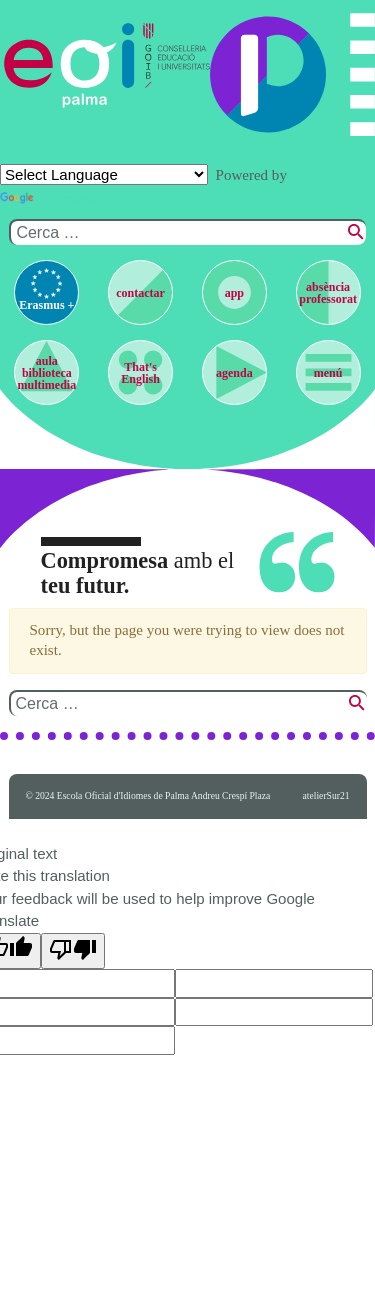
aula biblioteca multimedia (47, 373)
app (234, 293)
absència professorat (328, 293)
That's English (140, 373)
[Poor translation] (73, 951)
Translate (49, 198)
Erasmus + (46, 305)
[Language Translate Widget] (104, 174)
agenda (234, 373)
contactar (140, 293)
